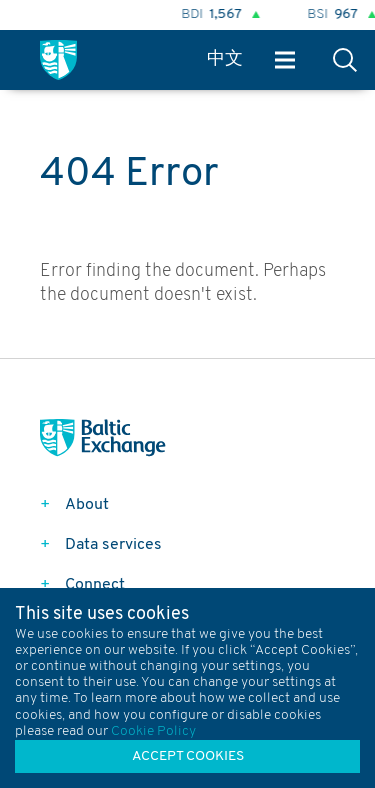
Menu (285, 60)
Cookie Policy (153, 731)
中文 (225, 59)
